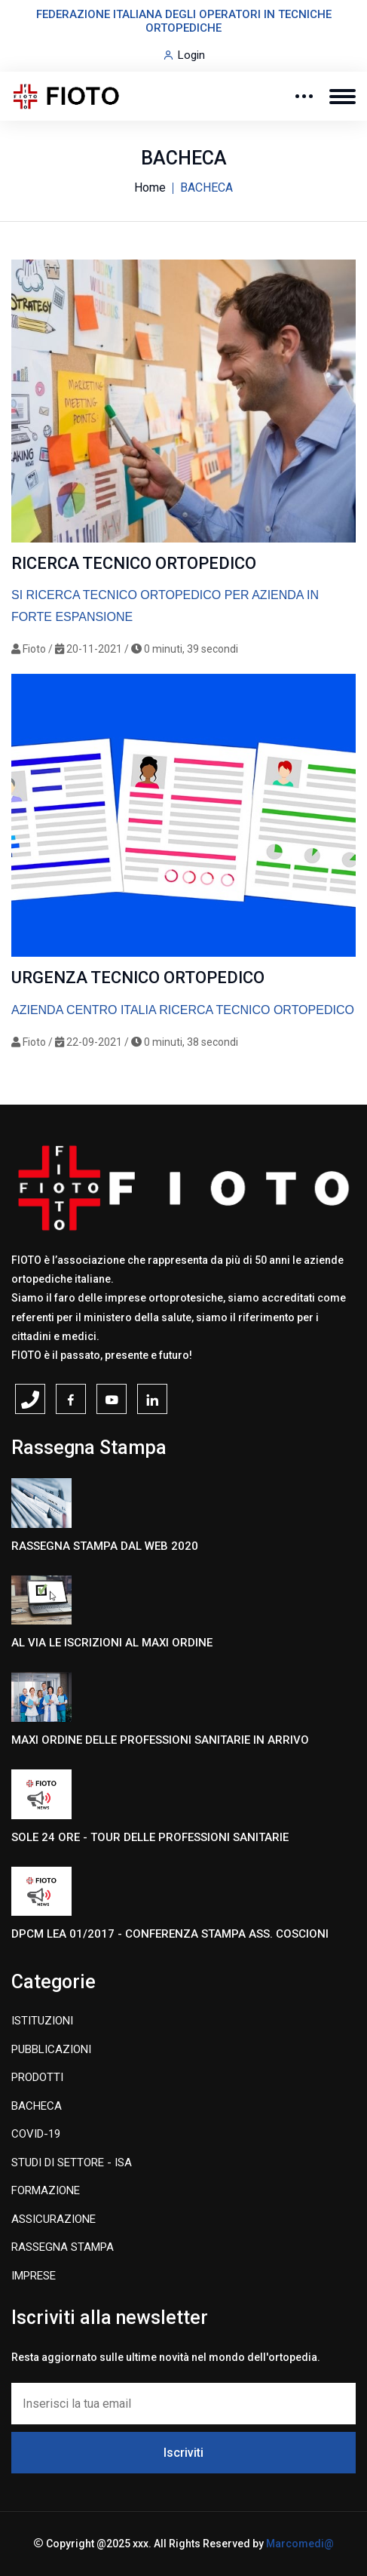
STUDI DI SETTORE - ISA (71, 2162)
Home (150, 187)
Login (191, 55)
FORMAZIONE (45, 2190)
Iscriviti (183, 2452)
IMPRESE (33, 2275)
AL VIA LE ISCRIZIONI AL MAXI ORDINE (112, 1642)
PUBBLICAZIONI (51, 2049)
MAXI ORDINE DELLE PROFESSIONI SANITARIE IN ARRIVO (160, 1740)
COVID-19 (35, 2134)
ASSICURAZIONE (53, 2219)
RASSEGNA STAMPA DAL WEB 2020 (104, 1546)
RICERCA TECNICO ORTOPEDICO (133, 563)
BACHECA (36, 2106)
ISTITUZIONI (42, 2020)
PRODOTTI (37, 2077)
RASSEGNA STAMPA (62, 2247)
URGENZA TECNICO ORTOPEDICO (138, 977)
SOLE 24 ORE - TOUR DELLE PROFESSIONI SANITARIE (150, 1837)
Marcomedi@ (300, 2544)
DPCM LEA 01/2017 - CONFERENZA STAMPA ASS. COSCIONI (170, 1934)
